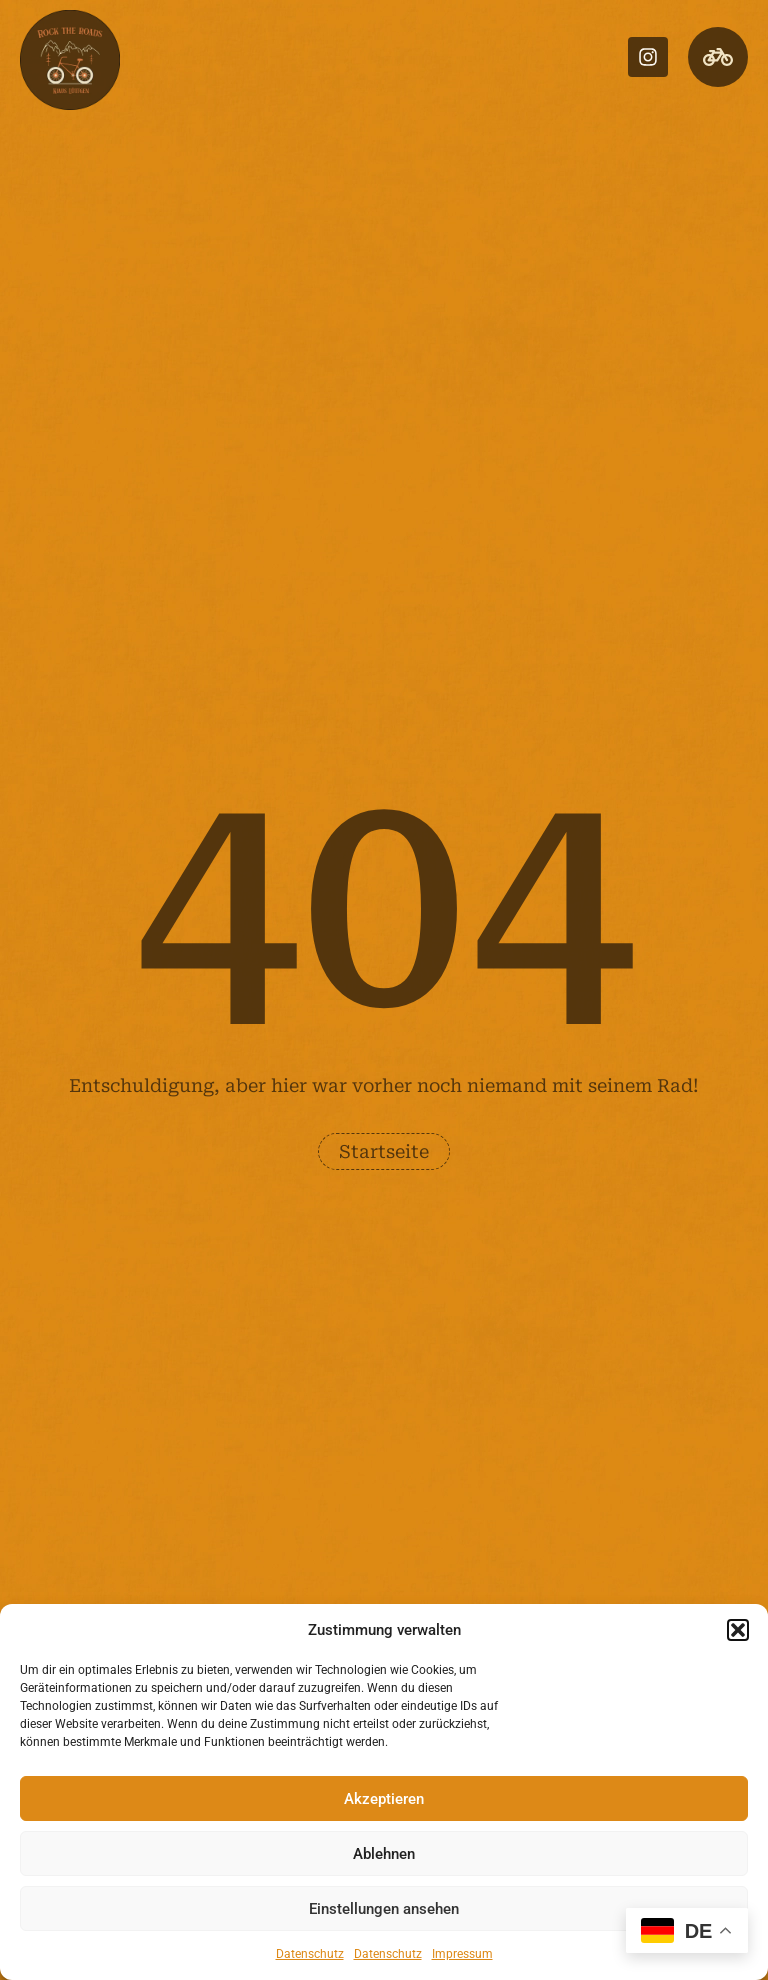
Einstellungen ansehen (384, 1909)
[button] (738, 1630)
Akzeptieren (384, 1799)
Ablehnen (384, 1854)
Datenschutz (310, 1954)
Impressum (462, 1954)
